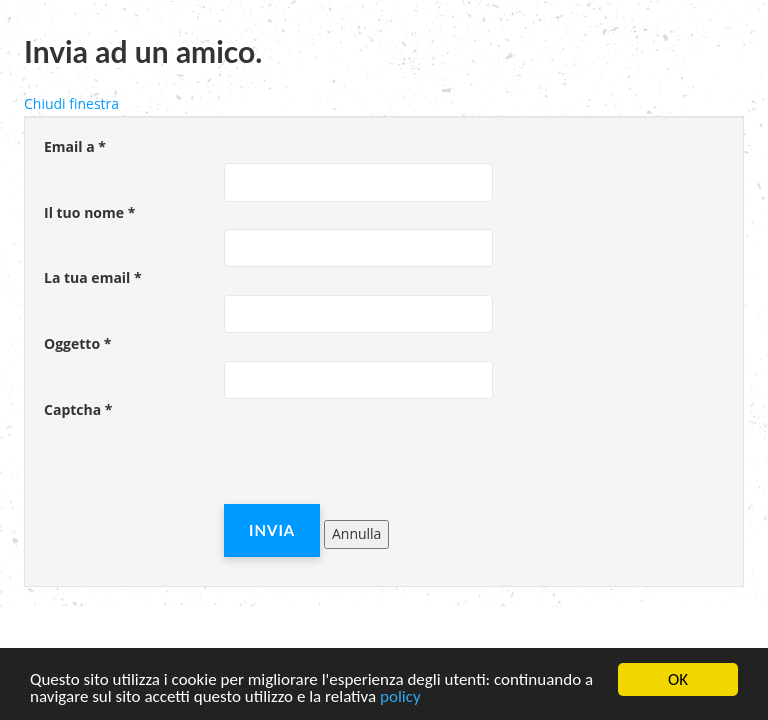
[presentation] (376, 465)
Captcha (78, 409)
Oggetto (77, 343)
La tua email (93, 277)
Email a (75, 146)
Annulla (356, 533)
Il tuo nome (89, 212)
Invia (272, 530)
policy (400, 697)
